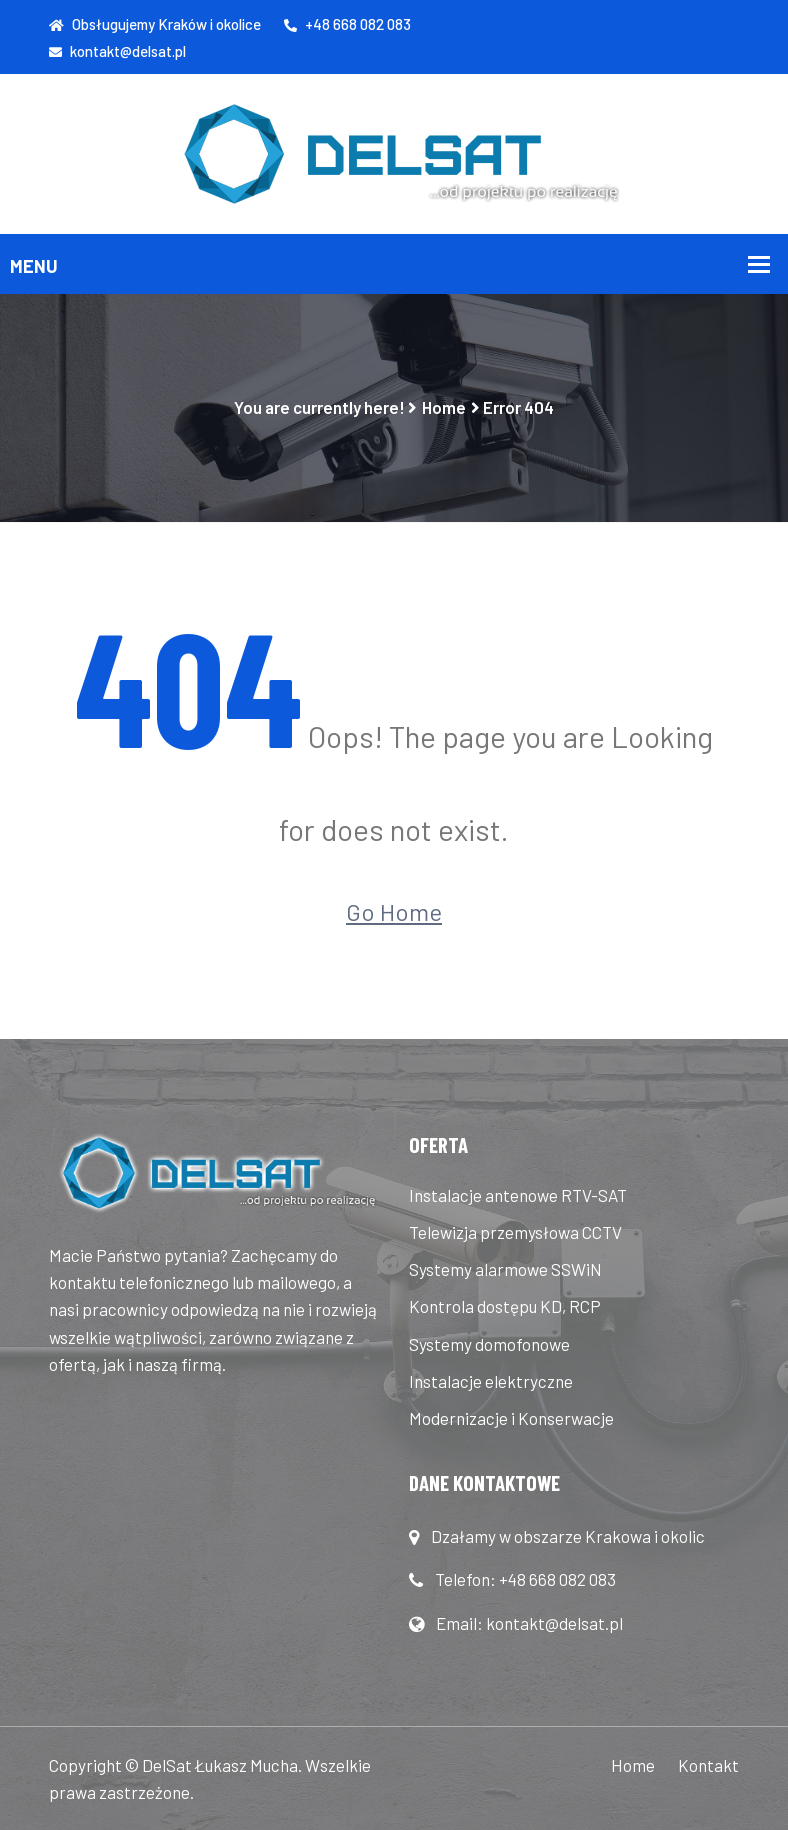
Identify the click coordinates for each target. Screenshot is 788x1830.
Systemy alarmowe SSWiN (505, 1269)
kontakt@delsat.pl (117, 51)
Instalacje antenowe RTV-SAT (518, 1195)
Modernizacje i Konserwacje (511, 1418)
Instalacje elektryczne (491, 1381)
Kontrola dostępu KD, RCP (505, 1306)
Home (444, 407)
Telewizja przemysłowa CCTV (515, 1232)
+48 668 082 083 (347, 24)
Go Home (394, 911)
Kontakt (708, 1765)
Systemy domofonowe (489, 1344)
